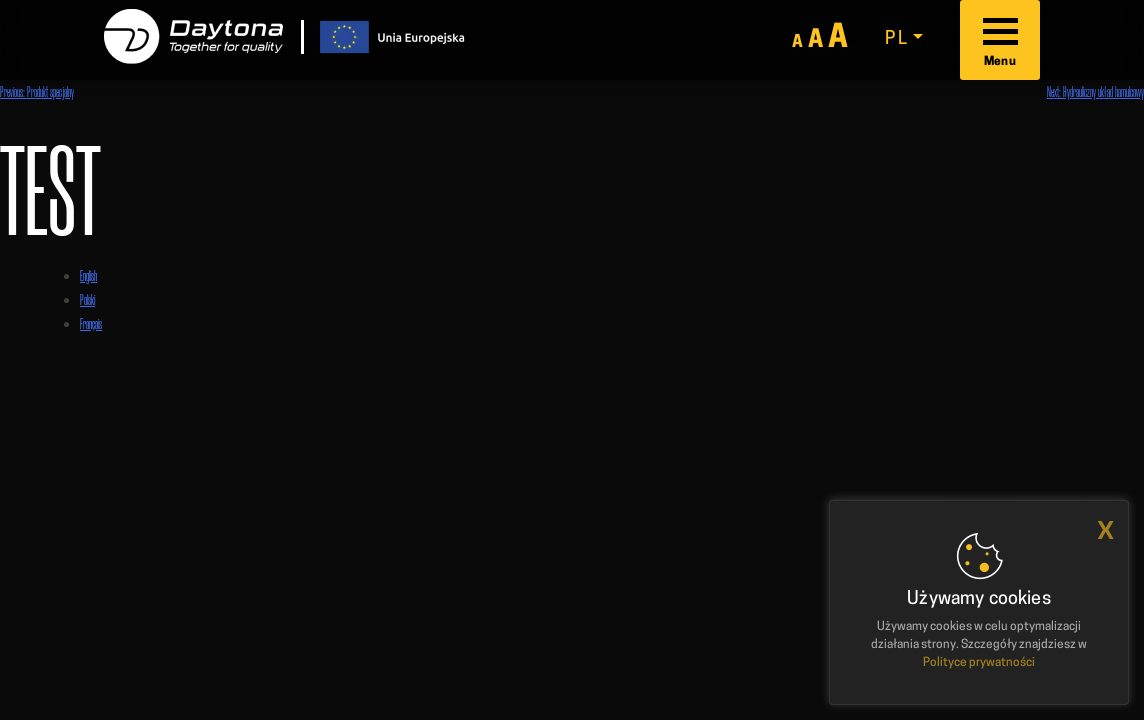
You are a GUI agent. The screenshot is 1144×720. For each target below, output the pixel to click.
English (88, 275)
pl (896, 39)
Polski (87, 299)
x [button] (1105, 530)
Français (91, 323)
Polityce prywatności (979, 663)
